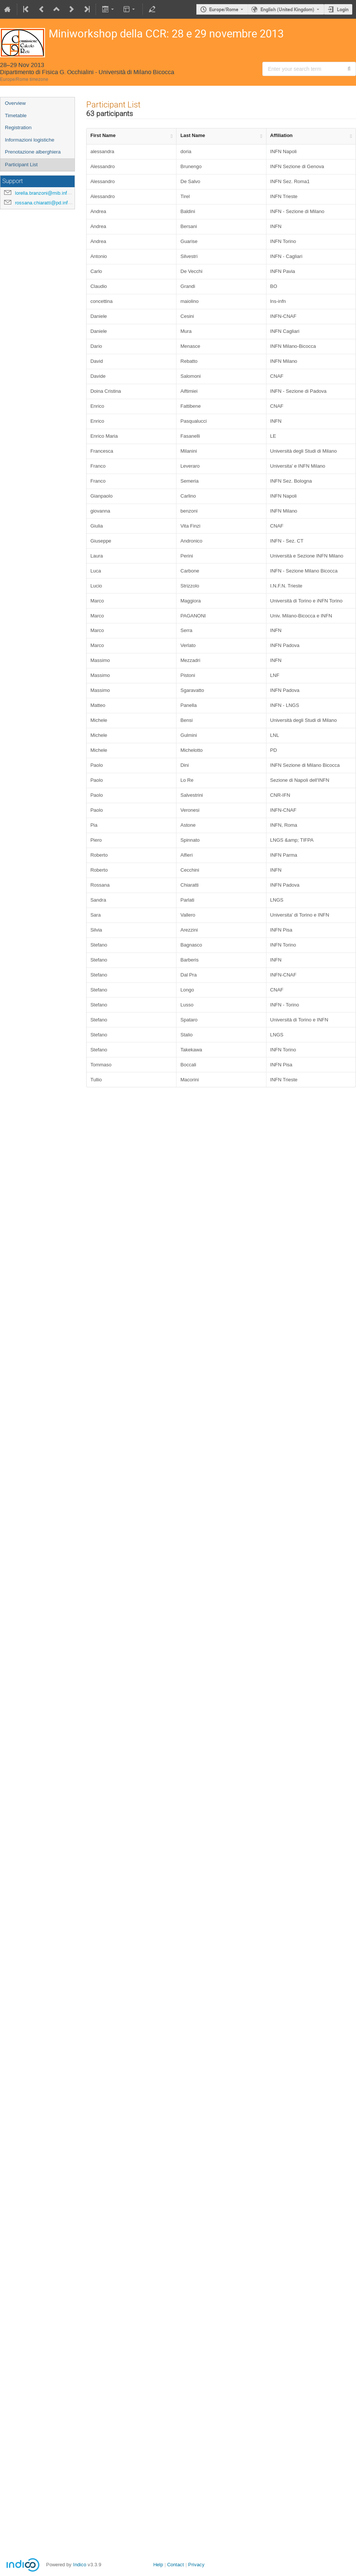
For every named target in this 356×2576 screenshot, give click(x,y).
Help (158, 2564)
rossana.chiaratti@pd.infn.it (45, 203)
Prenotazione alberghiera (33, 152)
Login (343, 9)
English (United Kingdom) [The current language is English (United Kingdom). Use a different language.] (287, 9)
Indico (79, 2564)
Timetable (16, 115)
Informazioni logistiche (29, 140)
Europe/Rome (223, 9)
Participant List (21, 164)
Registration (18, 127)
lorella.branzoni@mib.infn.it (44, 193)
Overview (15, 103)
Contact (175, 2564)
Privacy (196, 2564)
